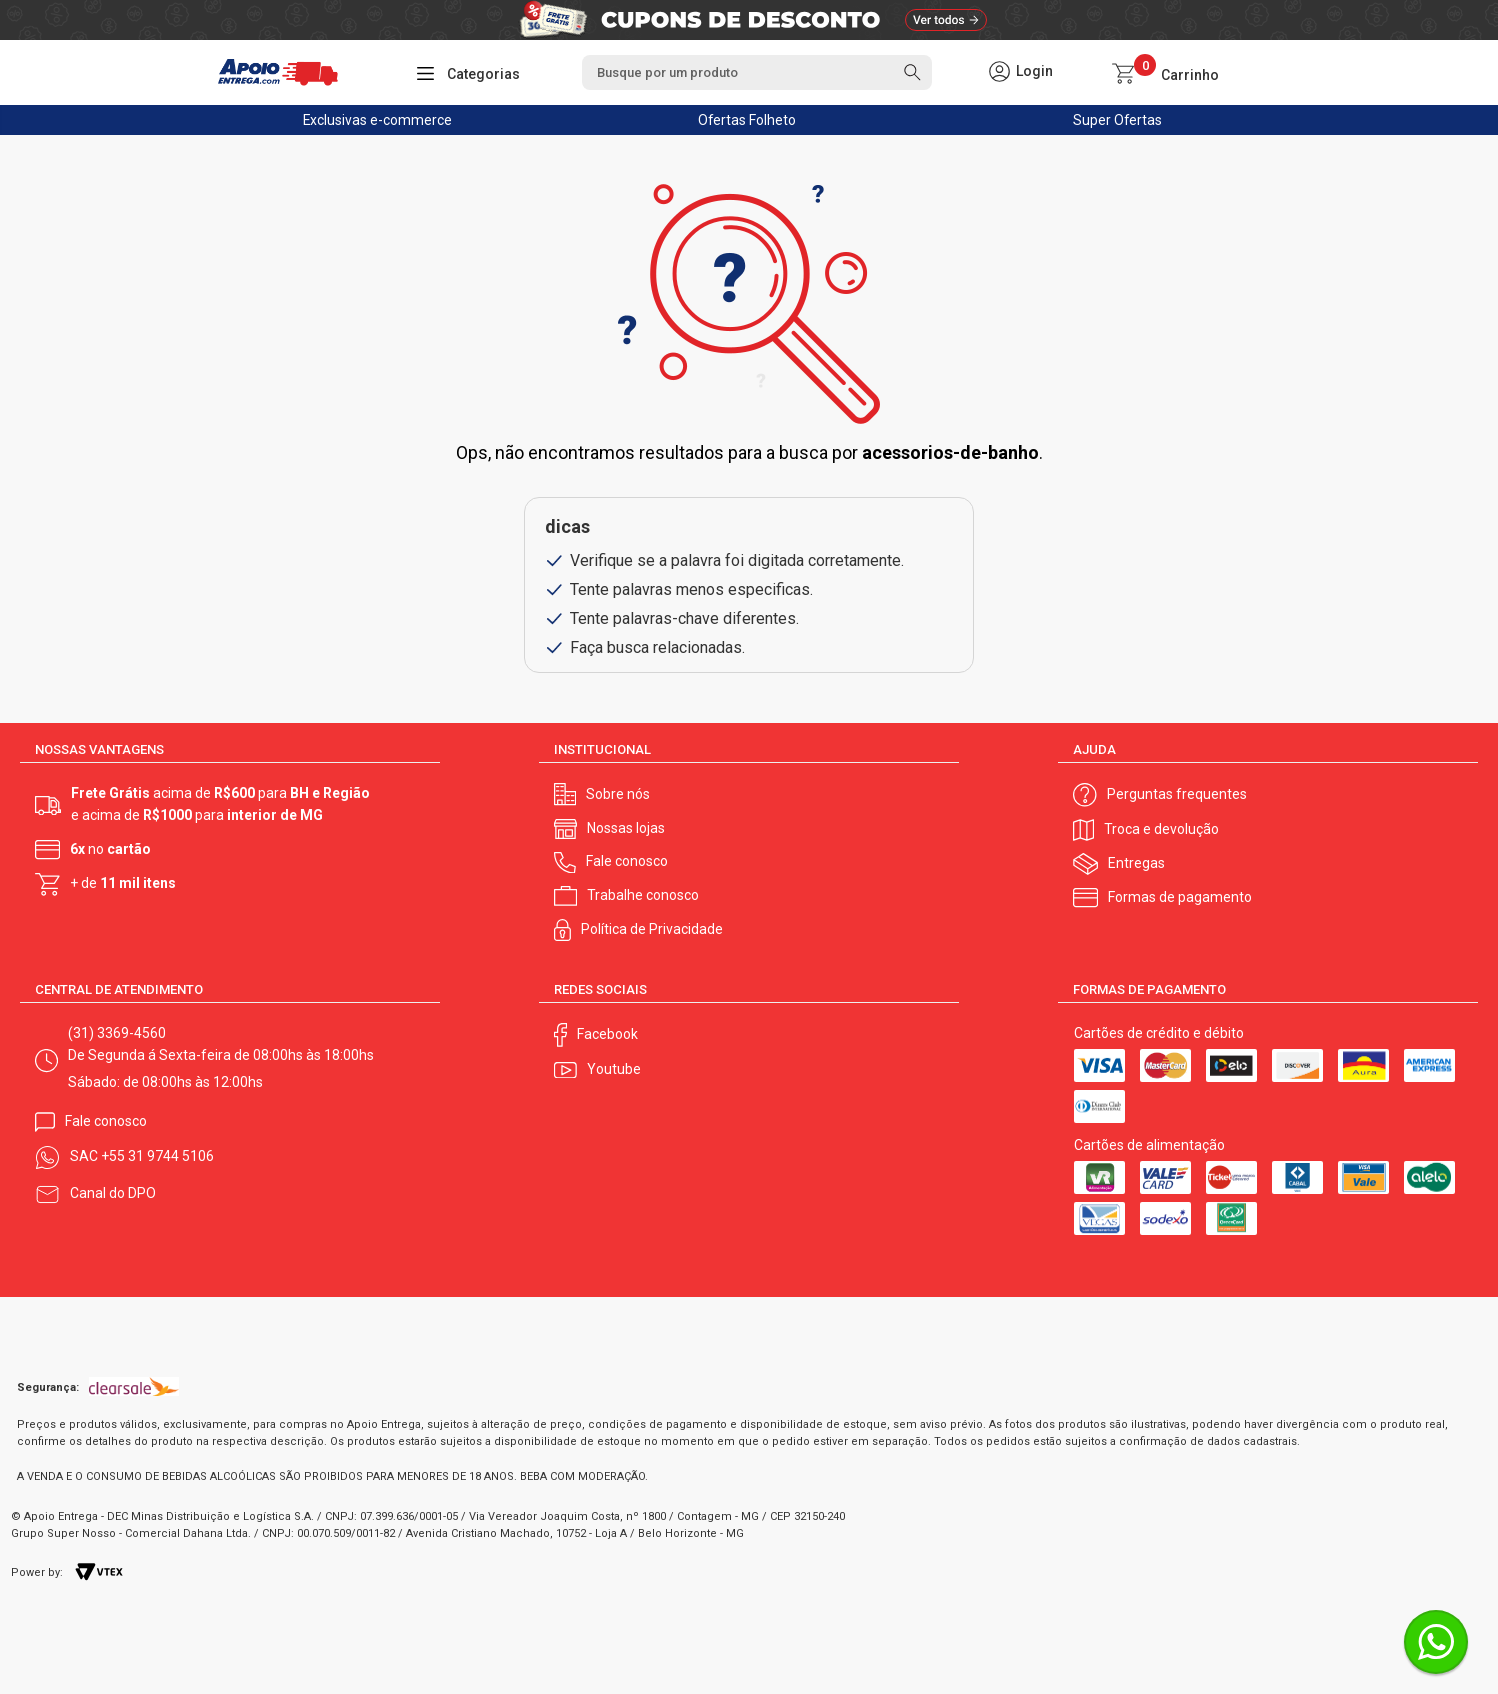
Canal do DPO (113, 1193)
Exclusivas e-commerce (378, 120)
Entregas (1136, 863)
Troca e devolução (1161, 829)
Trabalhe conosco (643, 895)
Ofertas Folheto (747, 120)
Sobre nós (618, 794)
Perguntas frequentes (1177, 794)
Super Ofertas (1118, 120)
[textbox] (757, 72)
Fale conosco (627, 861)
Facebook (607, 1034)
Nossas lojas (626, 828)
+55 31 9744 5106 (157, 1156)
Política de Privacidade (652, 929)
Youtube (614, 1069)
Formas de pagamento (1180, 897)
